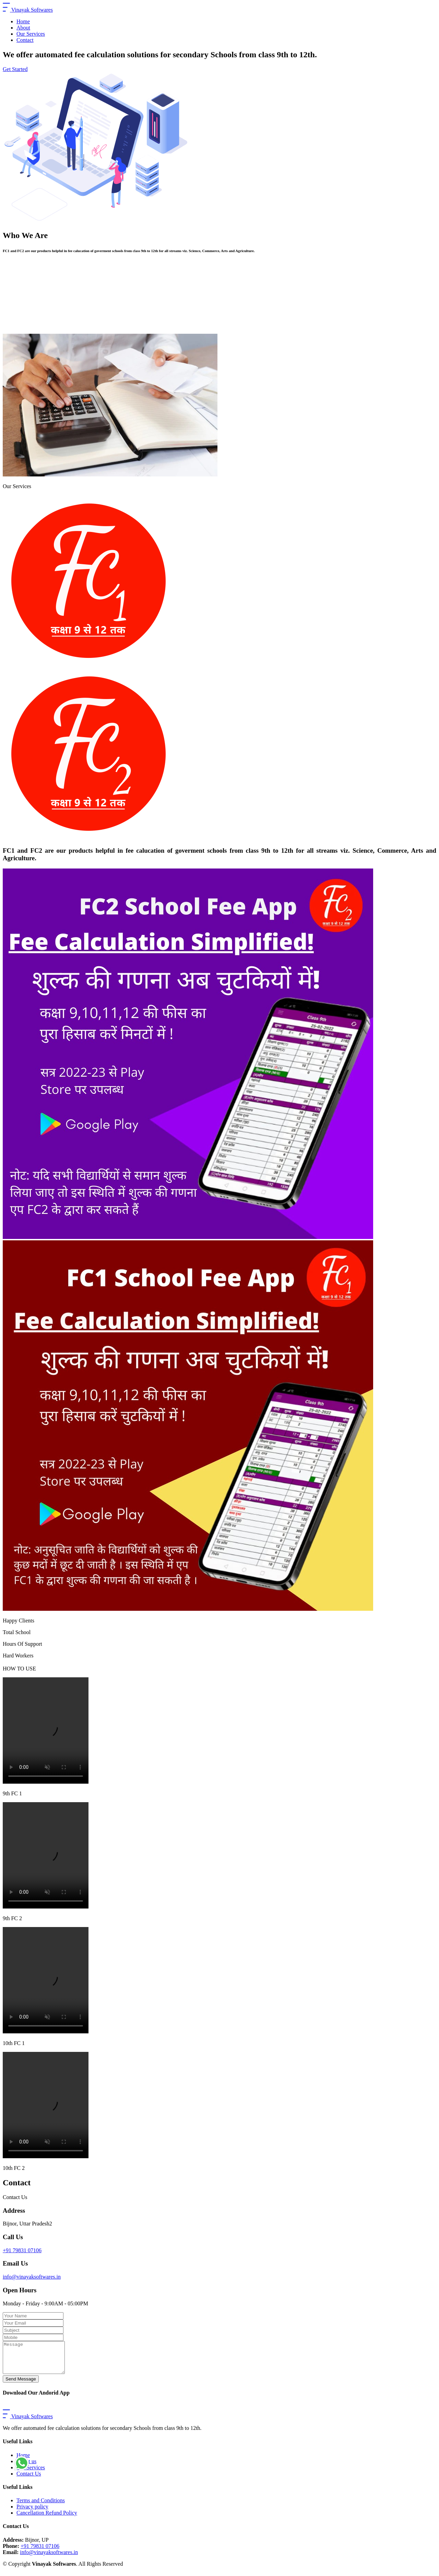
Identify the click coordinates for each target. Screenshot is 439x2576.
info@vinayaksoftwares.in (32, 2277)
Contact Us (28, 2480)
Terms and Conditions (40, 2506)
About (23, 28)
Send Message (20, 2385)
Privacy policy (32, 2513)
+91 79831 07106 (22, 2250)
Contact (25, 40)
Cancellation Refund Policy (46, 2519)
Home (23, 21)
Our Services (30, 34)
